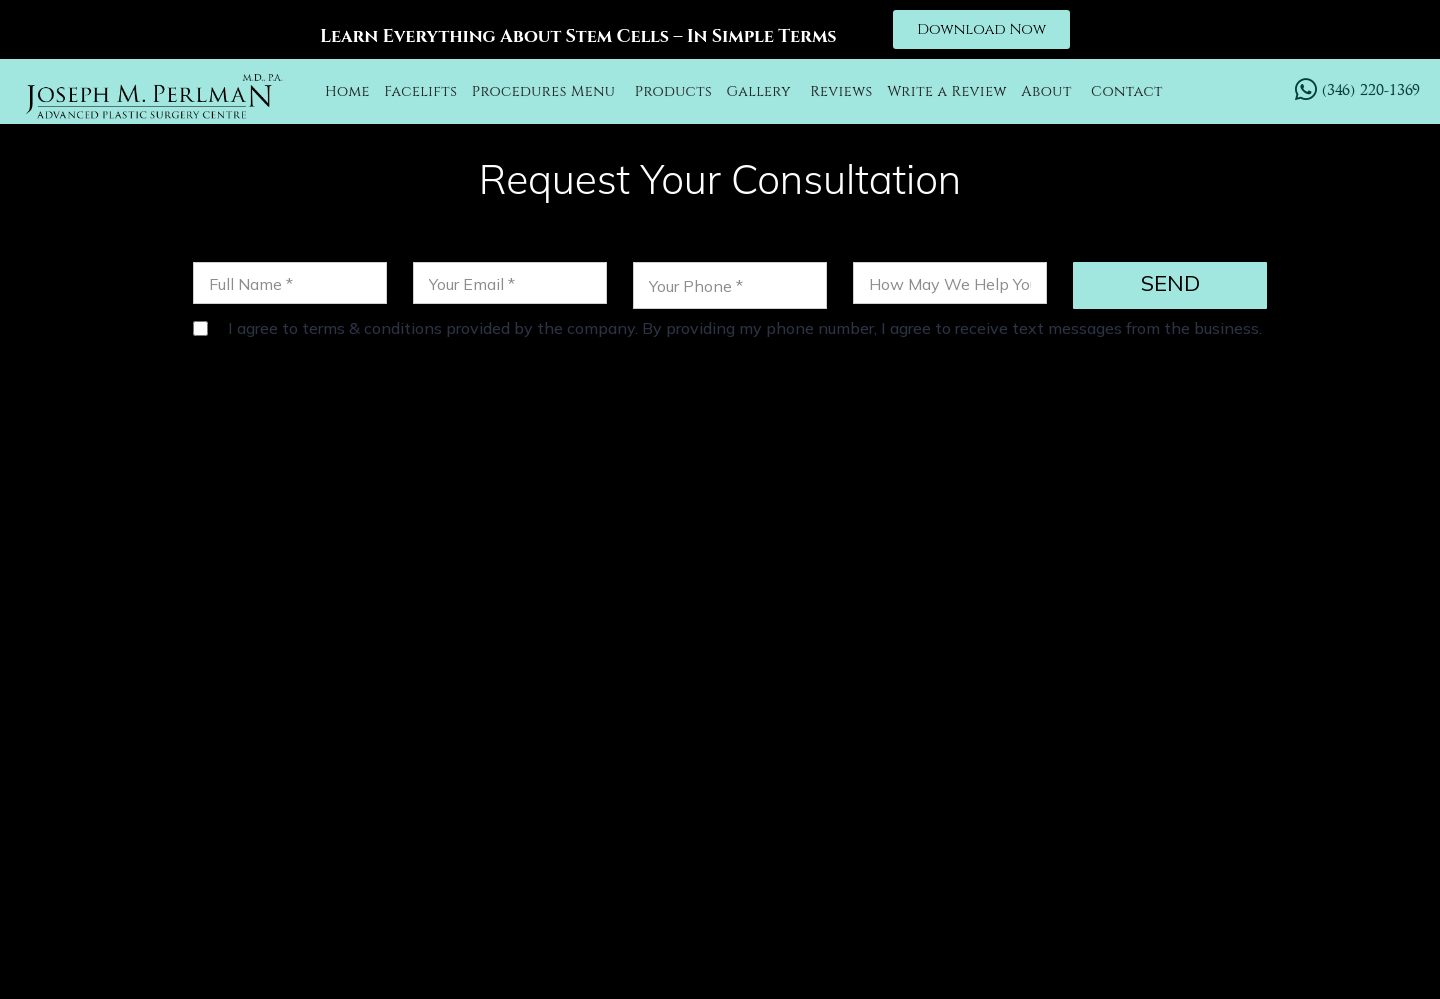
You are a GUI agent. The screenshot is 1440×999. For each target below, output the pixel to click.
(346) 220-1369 (443, 607)
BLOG (980, 795)
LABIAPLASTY (882, 795)
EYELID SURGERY (1218, 770)
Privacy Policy (971, 953)
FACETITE (1090, 770)
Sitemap (1082, 953)
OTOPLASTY (772, 770)
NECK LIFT (881, 770)
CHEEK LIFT (988, 770)
